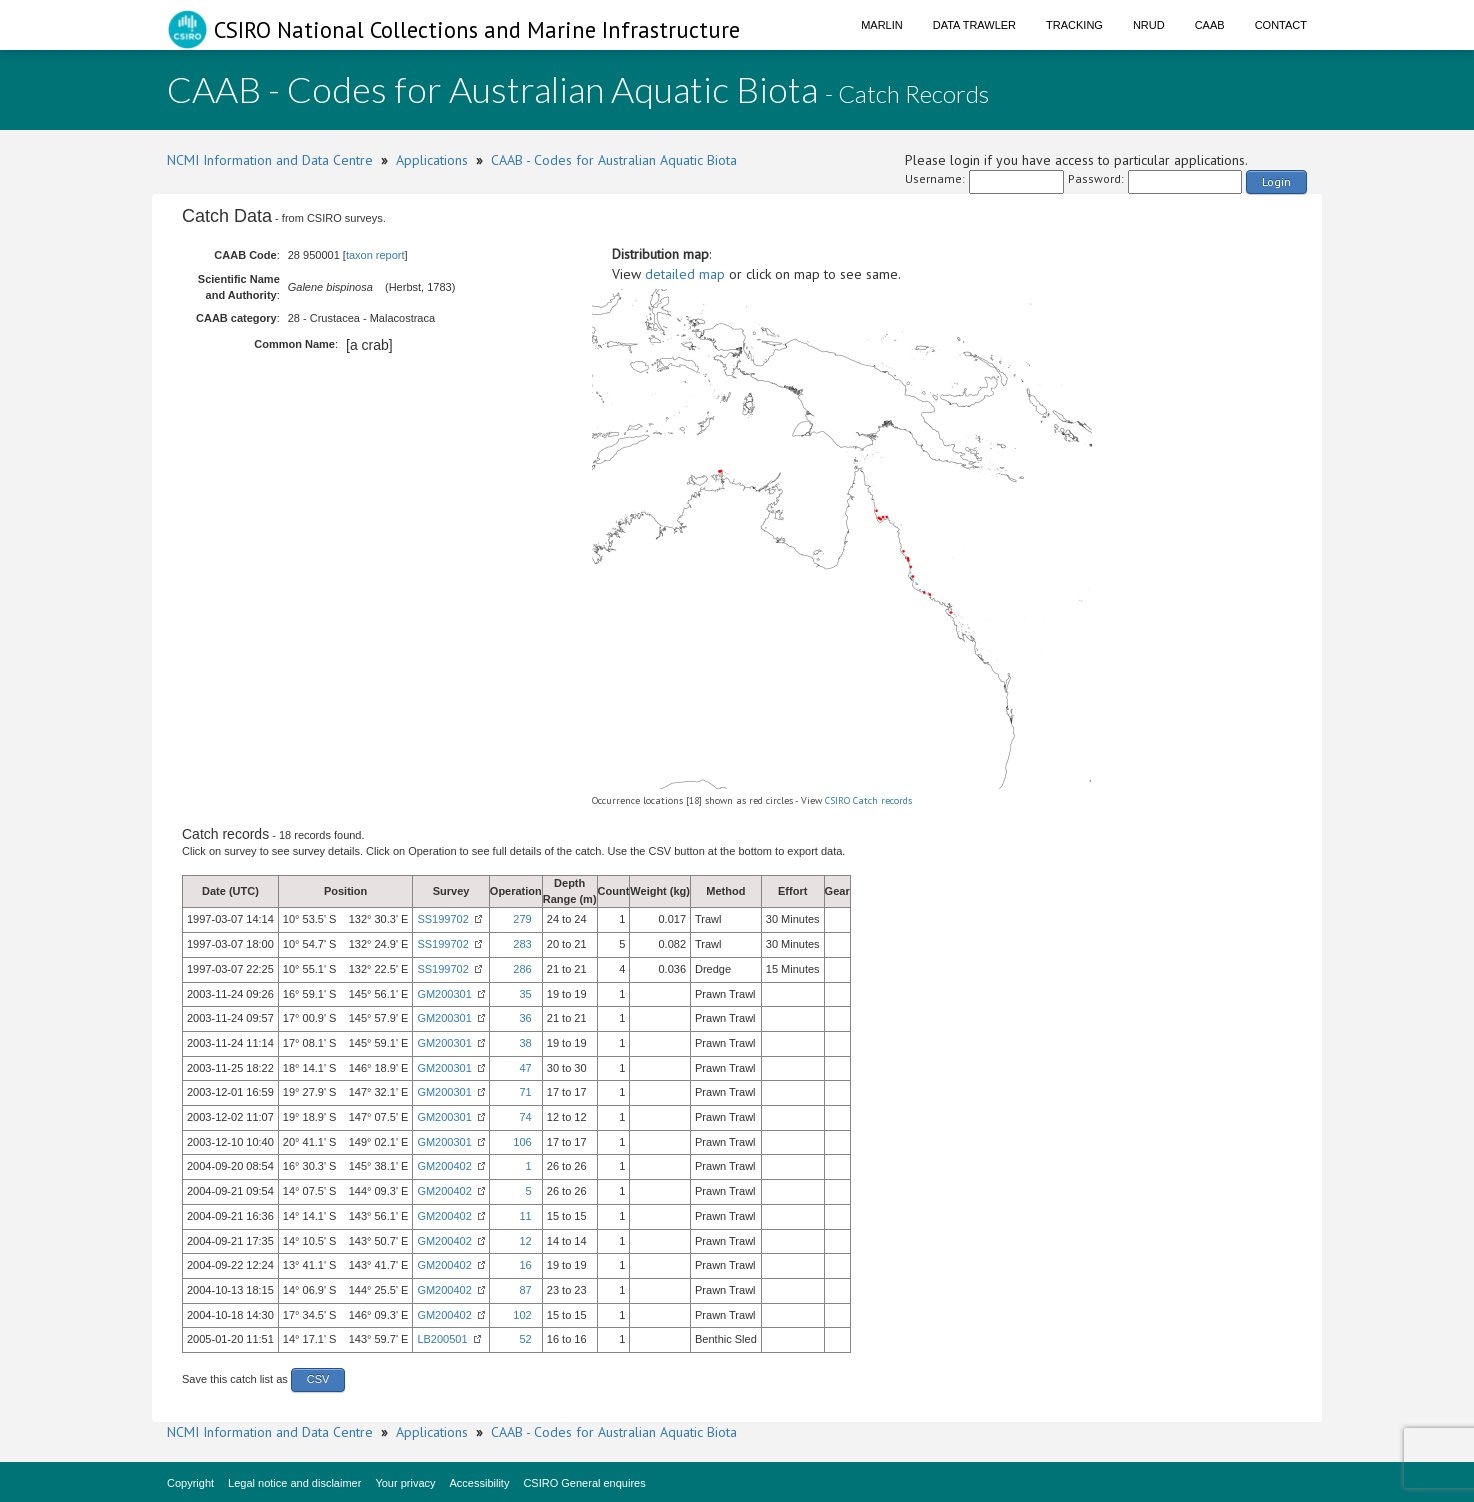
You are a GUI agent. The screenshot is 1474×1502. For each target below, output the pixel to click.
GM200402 (444, 1166)
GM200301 (444, 994)
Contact (1281, 25)
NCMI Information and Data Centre (270, 160)
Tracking (1074, 25)
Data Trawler (974, 25)
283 (522, 944)
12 (525, 1241)
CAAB (1210, 25)
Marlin (882, 25)
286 (522, 969)
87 (525, 1290)
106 (522, 1142)
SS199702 (442, 919)
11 (525, 1216)
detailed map (685, 274)
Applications (432, 160)
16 (525, 1265)
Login (1276, 181)
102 (522, 1315)
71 (525, 1092)
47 (525, 1068)
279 (522, 919)
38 (525, 1043)
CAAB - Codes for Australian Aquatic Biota (614, 160)
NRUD (1149, 25)
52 (525, 1339)
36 (525, 1018)
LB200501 (442, 1339)
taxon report (375, 255)
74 (525, 1117)
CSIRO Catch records (868, 800)
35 (525, 994)
